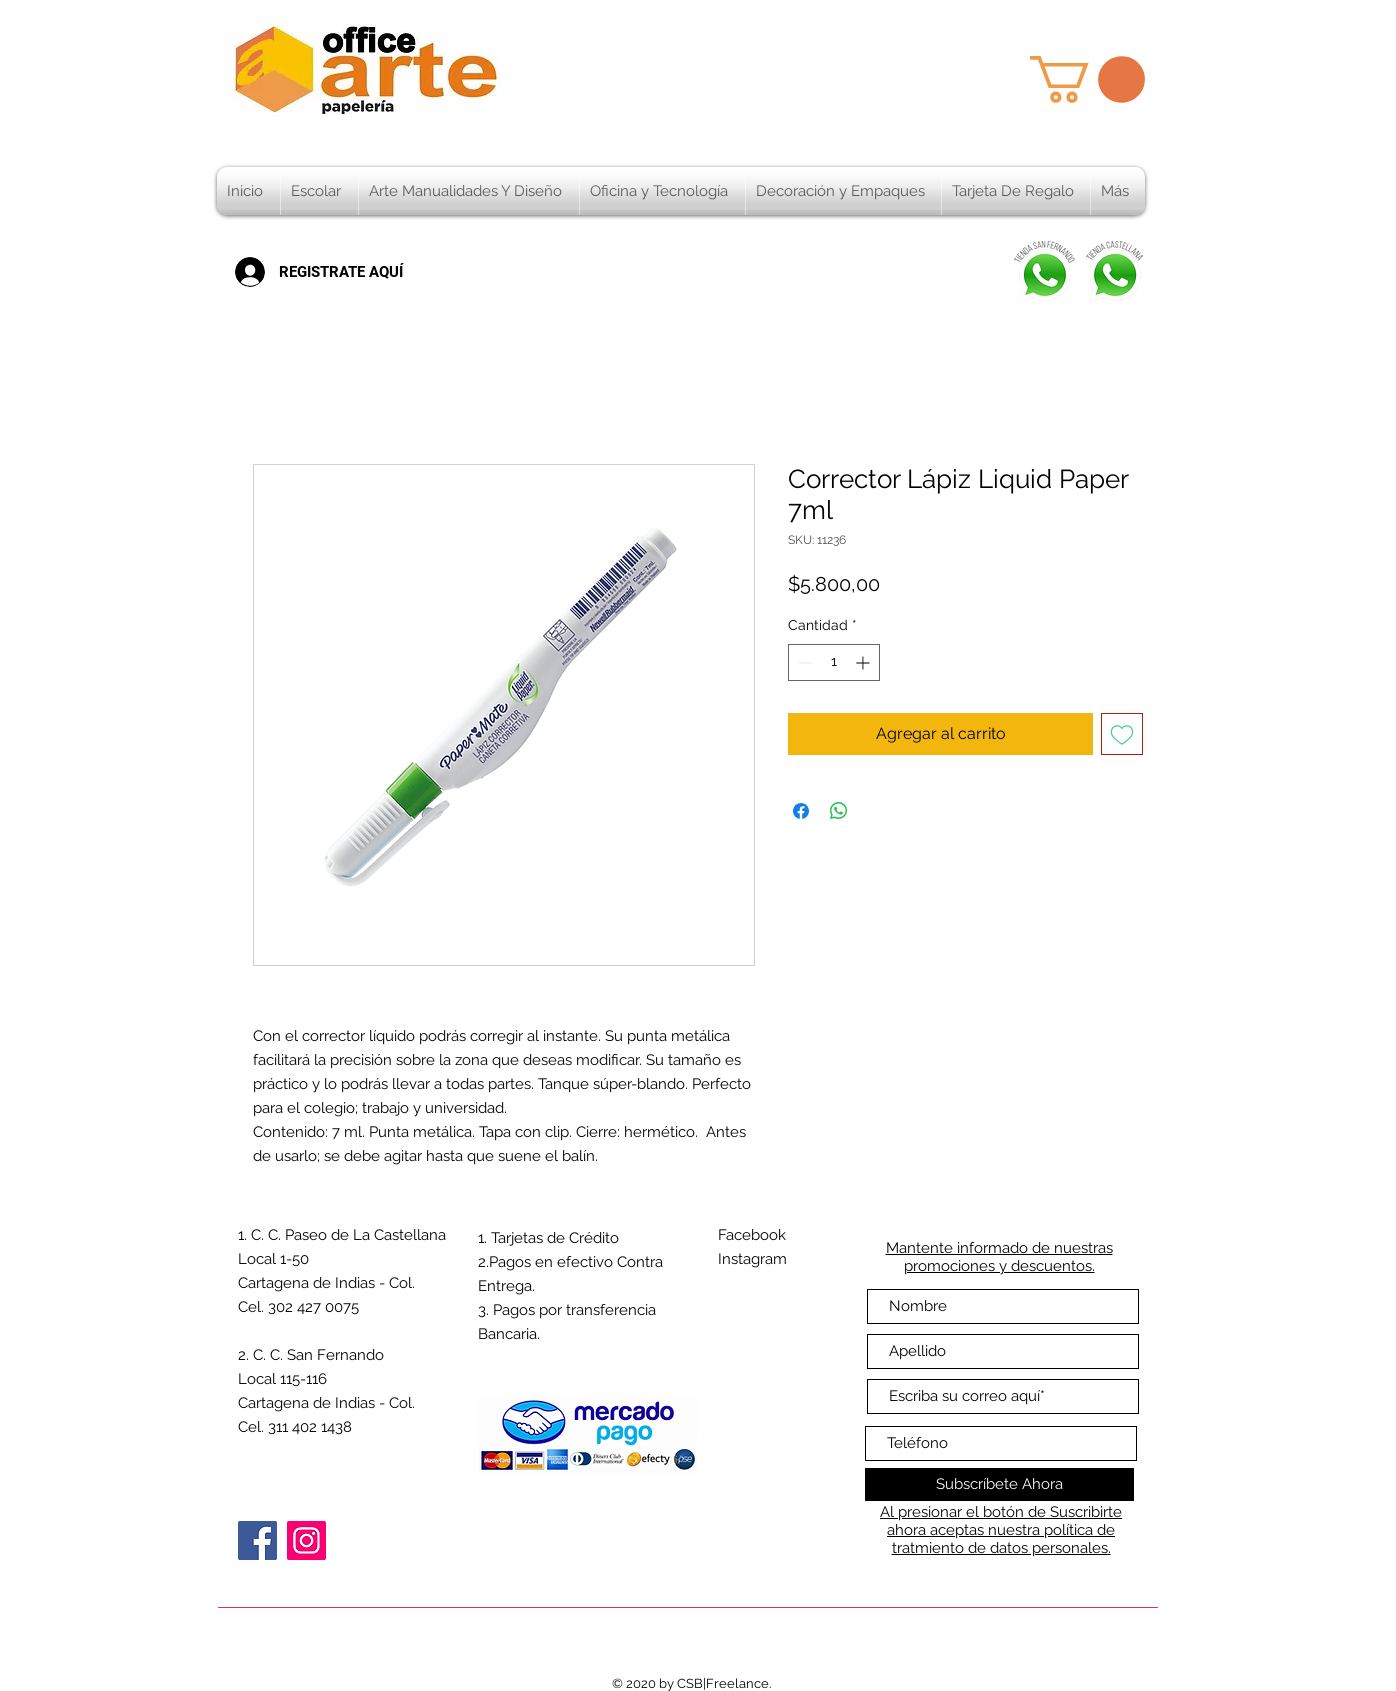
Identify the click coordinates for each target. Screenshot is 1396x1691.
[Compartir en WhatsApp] (839, 811)
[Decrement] (803, 662)
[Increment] (864, 662)
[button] (1087, 79)
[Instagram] (306, 1540)
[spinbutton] (834, 662)
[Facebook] (257, 1540)
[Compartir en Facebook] (801, 811)
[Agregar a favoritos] (1122, 734)
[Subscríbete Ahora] (999, 1484)
